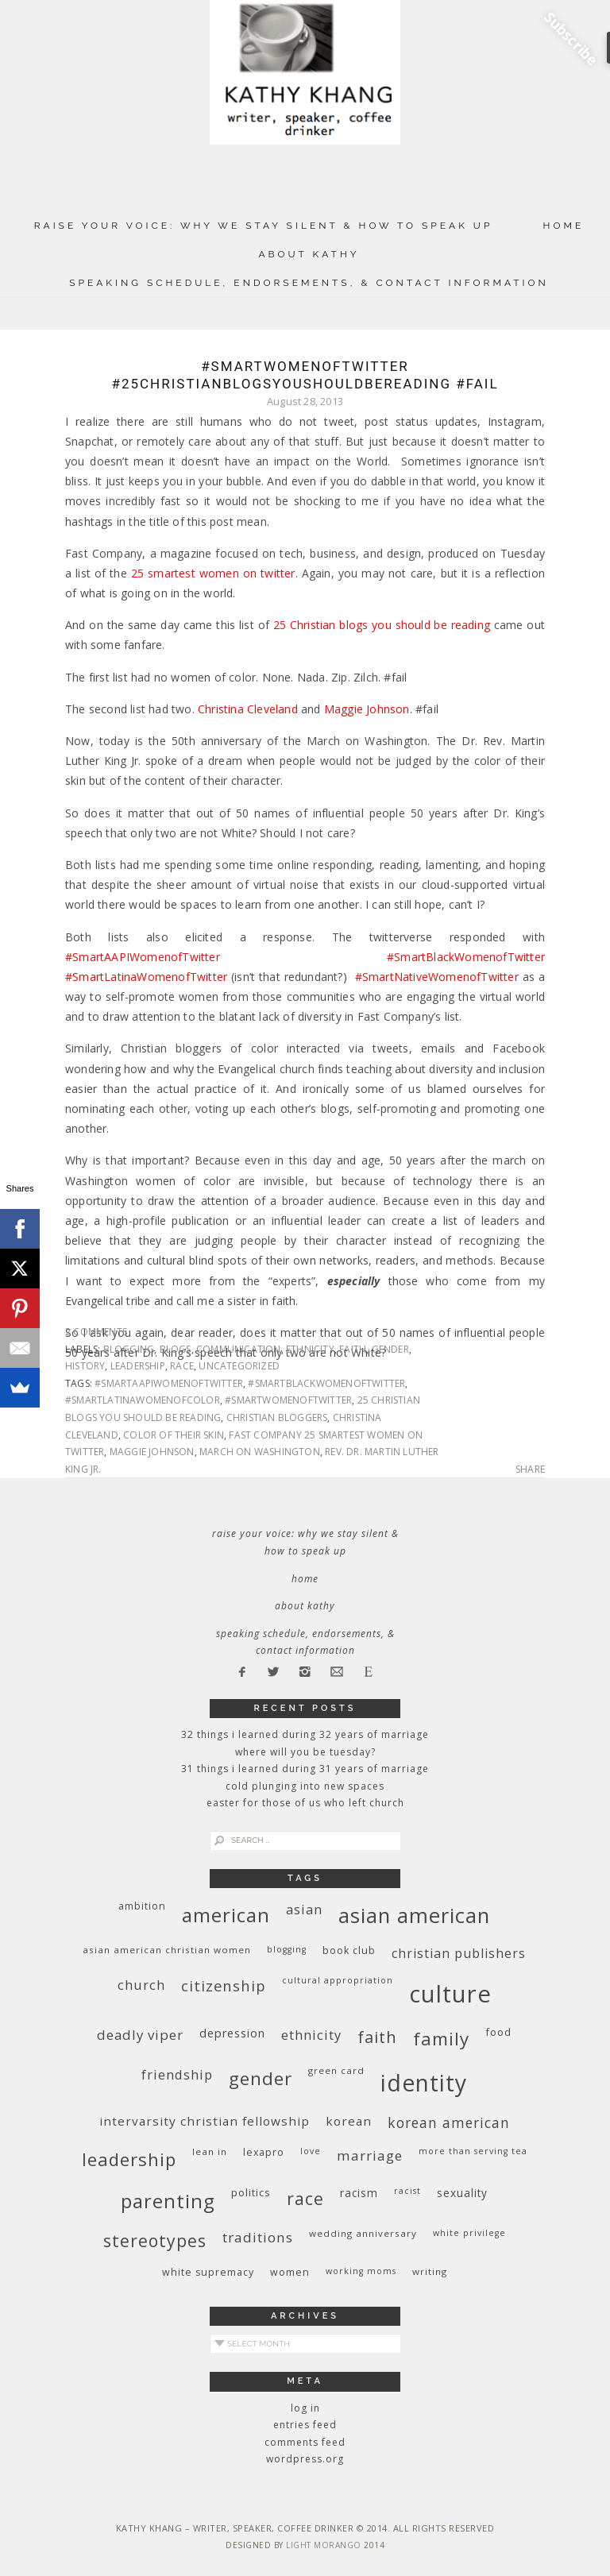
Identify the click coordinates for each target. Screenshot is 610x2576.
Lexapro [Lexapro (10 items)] (263, 2152)
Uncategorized (239, 1366)
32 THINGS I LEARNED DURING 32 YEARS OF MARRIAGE (305, 1734)
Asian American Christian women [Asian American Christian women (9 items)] (167, 1950)
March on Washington (259, 1451)
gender (390, 1349)
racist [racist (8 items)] (407, 2190)
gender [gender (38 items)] (260, 2078)
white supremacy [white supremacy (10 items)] (208, 2272)
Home (564, 225)
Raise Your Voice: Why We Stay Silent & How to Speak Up (263, 225)
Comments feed (305, 2442)
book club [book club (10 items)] (349, 1950)
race (182, 1366)
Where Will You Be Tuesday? (305, 1752)
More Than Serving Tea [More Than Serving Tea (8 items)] (473, 2151)
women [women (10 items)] (290, 2272)
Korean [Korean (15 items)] (349, 2121)
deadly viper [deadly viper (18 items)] (140, 2035)
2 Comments (96, 1331)
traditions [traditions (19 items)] (257, 2237)
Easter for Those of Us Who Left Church (305, 1802)
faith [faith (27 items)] (377, 2037)
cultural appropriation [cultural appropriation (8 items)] (337, 1980)
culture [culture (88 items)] (450, 1994)
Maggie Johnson (367, 708)
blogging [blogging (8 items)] (287, 1949)
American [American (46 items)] (226, 1915)
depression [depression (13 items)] (232, 2033)
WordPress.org (305, 2459)
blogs (175, 1349)
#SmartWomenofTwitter (288, 1400)
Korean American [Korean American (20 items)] (449, 2122)
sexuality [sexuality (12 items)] (462, 2192)
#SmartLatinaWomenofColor (142, 1400)
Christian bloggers (277, 1417)
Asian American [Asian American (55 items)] (414, 1915)
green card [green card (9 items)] (336, 2070)
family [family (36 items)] (441, 2038)
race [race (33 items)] (305, 2198)
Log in (305, 2408)
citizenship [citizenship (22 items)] (223, 1985)
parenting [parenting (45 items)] (168, 2201)
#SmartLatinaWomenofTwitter (146, 976)
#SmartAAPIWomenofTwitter (142, 956)
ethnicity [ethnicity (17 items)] (311, 2035)
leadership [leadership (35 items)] (129, 2159)
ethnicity (310, 1349)
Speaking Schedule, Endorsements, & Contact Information (309, 282)
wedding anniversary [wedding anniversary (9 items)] (363, 2233)
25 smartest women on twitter (213, 573)
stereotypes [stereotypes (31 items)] (155, 2240)
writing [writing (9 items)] (429, 2271)
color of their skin (173, 1435)
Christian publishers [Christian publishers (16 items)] (459, 1953)
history (85, 1366)
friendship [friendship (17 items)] (177, 2074)
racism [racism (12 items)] (359, 2192)
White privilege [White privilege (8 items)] (469, 2232)
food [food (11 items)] (498, 2032)
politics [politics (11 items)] (251, 2192)
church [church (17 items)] (141, 1984)
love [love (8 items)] (310, 2151)
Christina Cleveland (248, 708)
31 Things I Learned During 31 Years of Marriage (305, 1768)
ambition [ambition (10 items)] (142, 1906)
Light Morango (323, 2545)
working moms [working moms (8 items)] (361, 2271)
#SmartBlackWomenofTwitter (466, 956)
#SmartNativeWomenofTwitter (437, 976)
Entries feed (305, 2424)
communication (238, 1349)
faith (352, 1349)
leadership (137, 1366)
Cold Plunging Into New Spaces (305, 1786)
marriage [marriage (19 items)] (370, 2155)
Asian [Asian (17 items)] (304, 1909)
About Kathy (308, 254)
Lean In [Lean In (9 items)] (209, 2151)
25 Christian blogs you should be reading (381, 624)
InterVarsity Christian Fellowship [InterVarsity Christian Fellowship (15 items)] (204, 2121)
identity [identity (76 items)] (423, 2083)
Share (530, 1469)
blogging (129, 1349)
